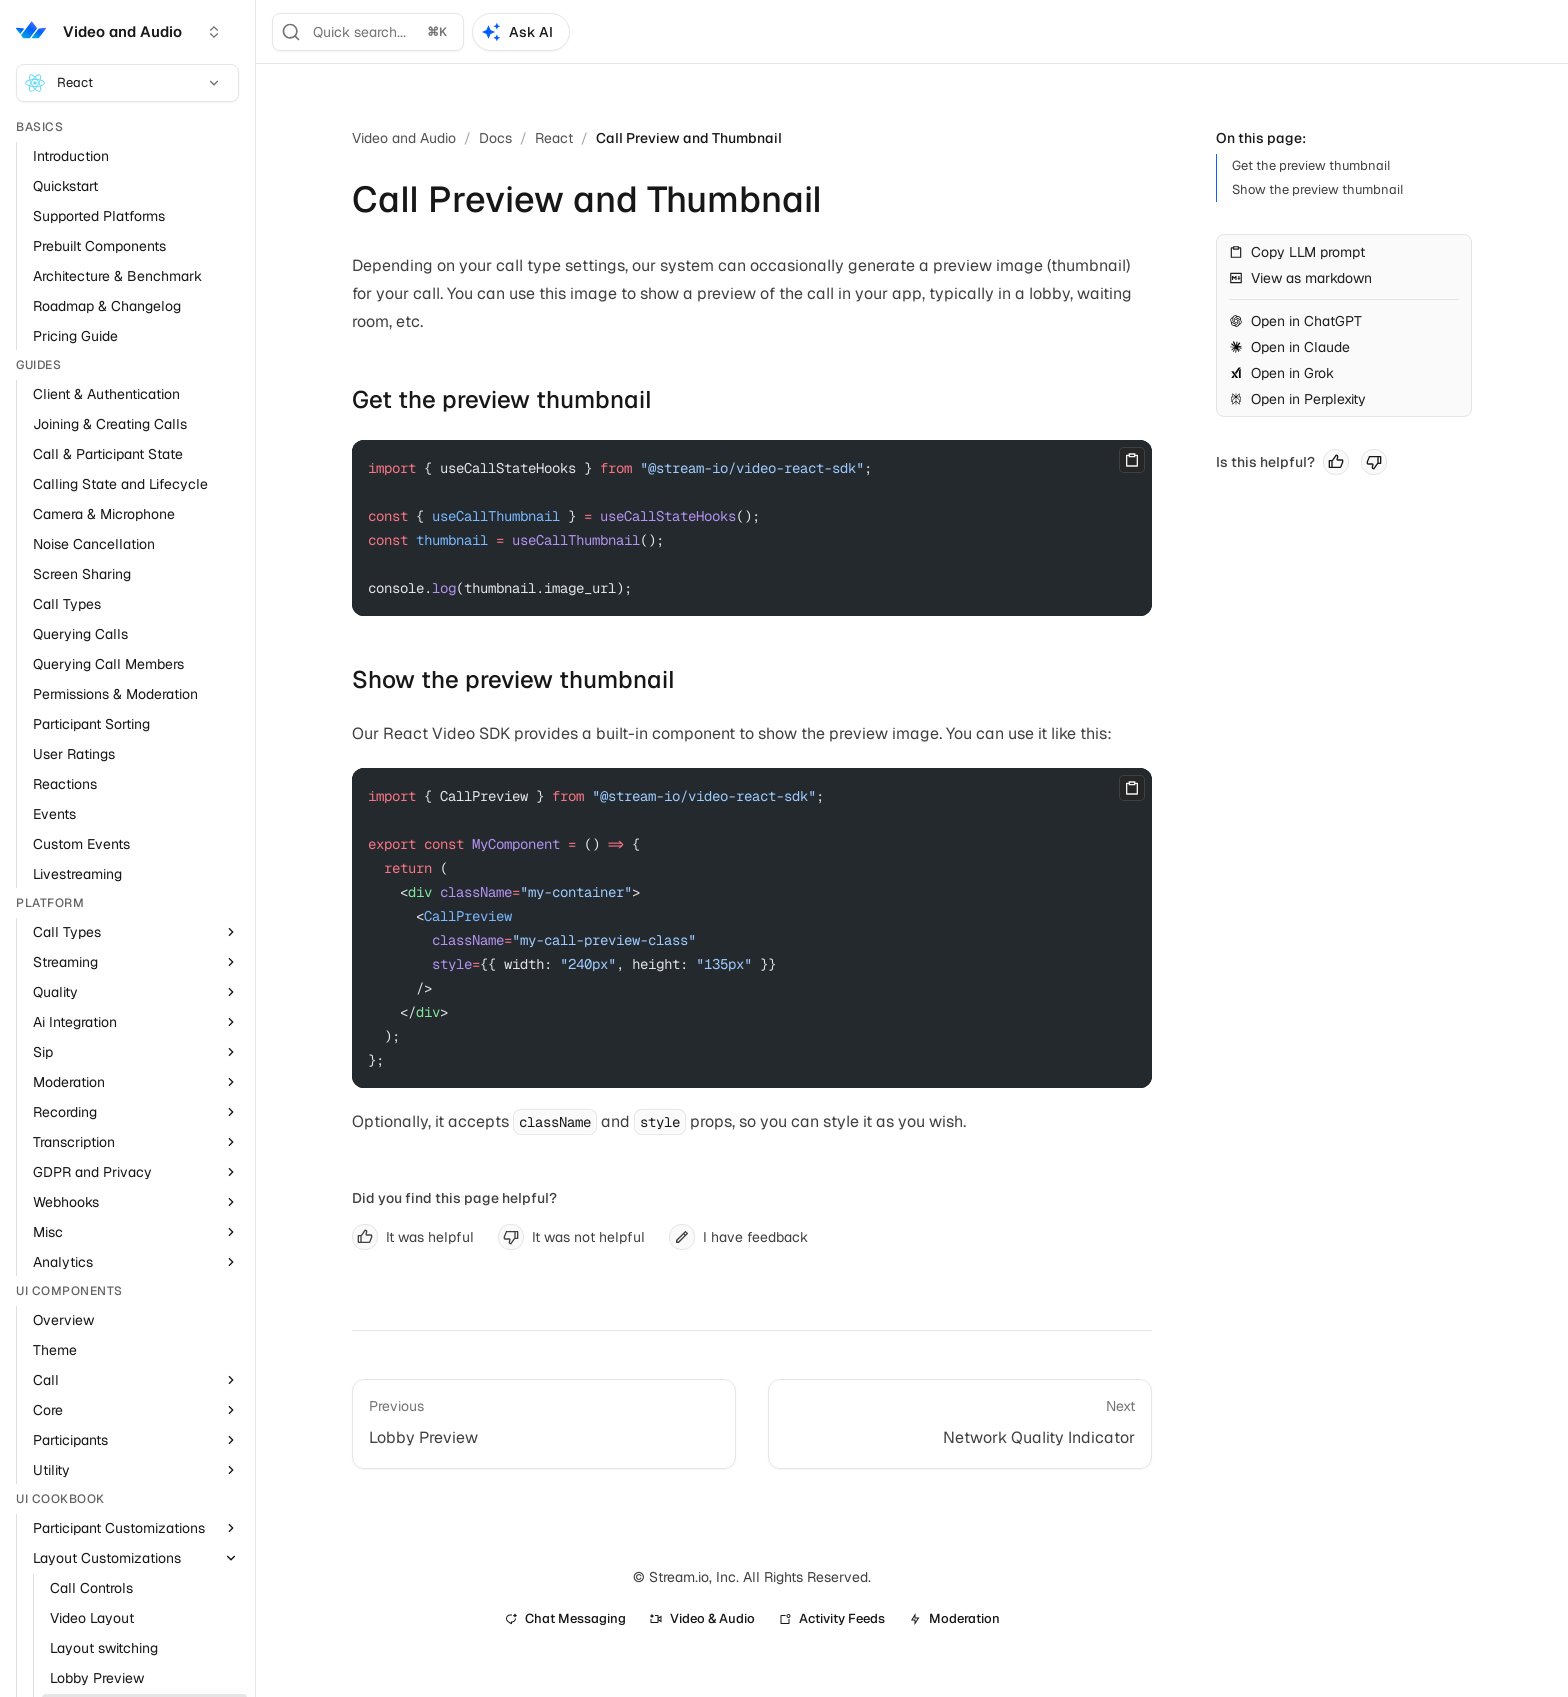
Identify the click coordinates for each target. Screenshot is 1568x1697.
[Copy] (1132, 460)
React (123, 83)
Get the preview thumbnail (502, 399)
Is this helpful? (1265, 462)
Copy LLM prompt (1297, 252)
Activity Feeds (832, 1618)
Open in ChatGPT (1295, 321)
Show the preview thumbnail (513, 679)
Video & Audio (702, 1618)
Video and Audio (404, 138)
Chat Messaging (565, 1618)
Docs (495, 138)
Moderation (954, 1618)
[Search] (368, 32)
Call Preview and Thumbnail (689, 138)
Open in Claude (1289, 347)
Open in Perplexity (1297, 399)
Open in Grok (1281, 373)
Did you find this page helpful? (454, 1198)
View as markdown (1300, 278)
